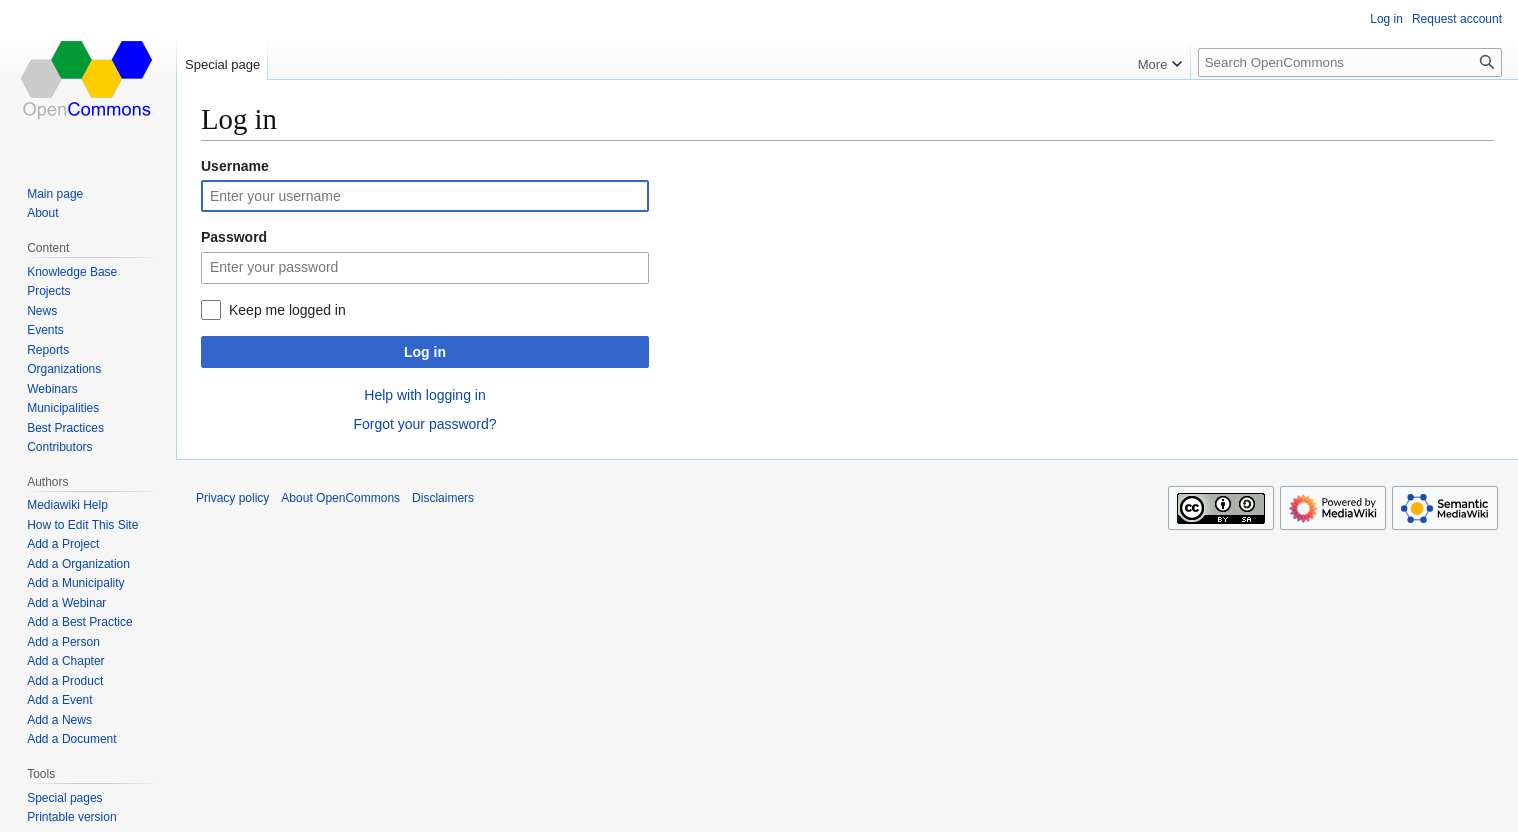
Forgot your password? (424, 424)
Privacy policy (232, 498)
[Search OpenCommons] (1350, 62)
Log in (425, 352)
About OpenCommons (340, 498)
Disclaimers (443, 498)
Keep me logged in (287, 310)
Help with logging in (424, 395)
